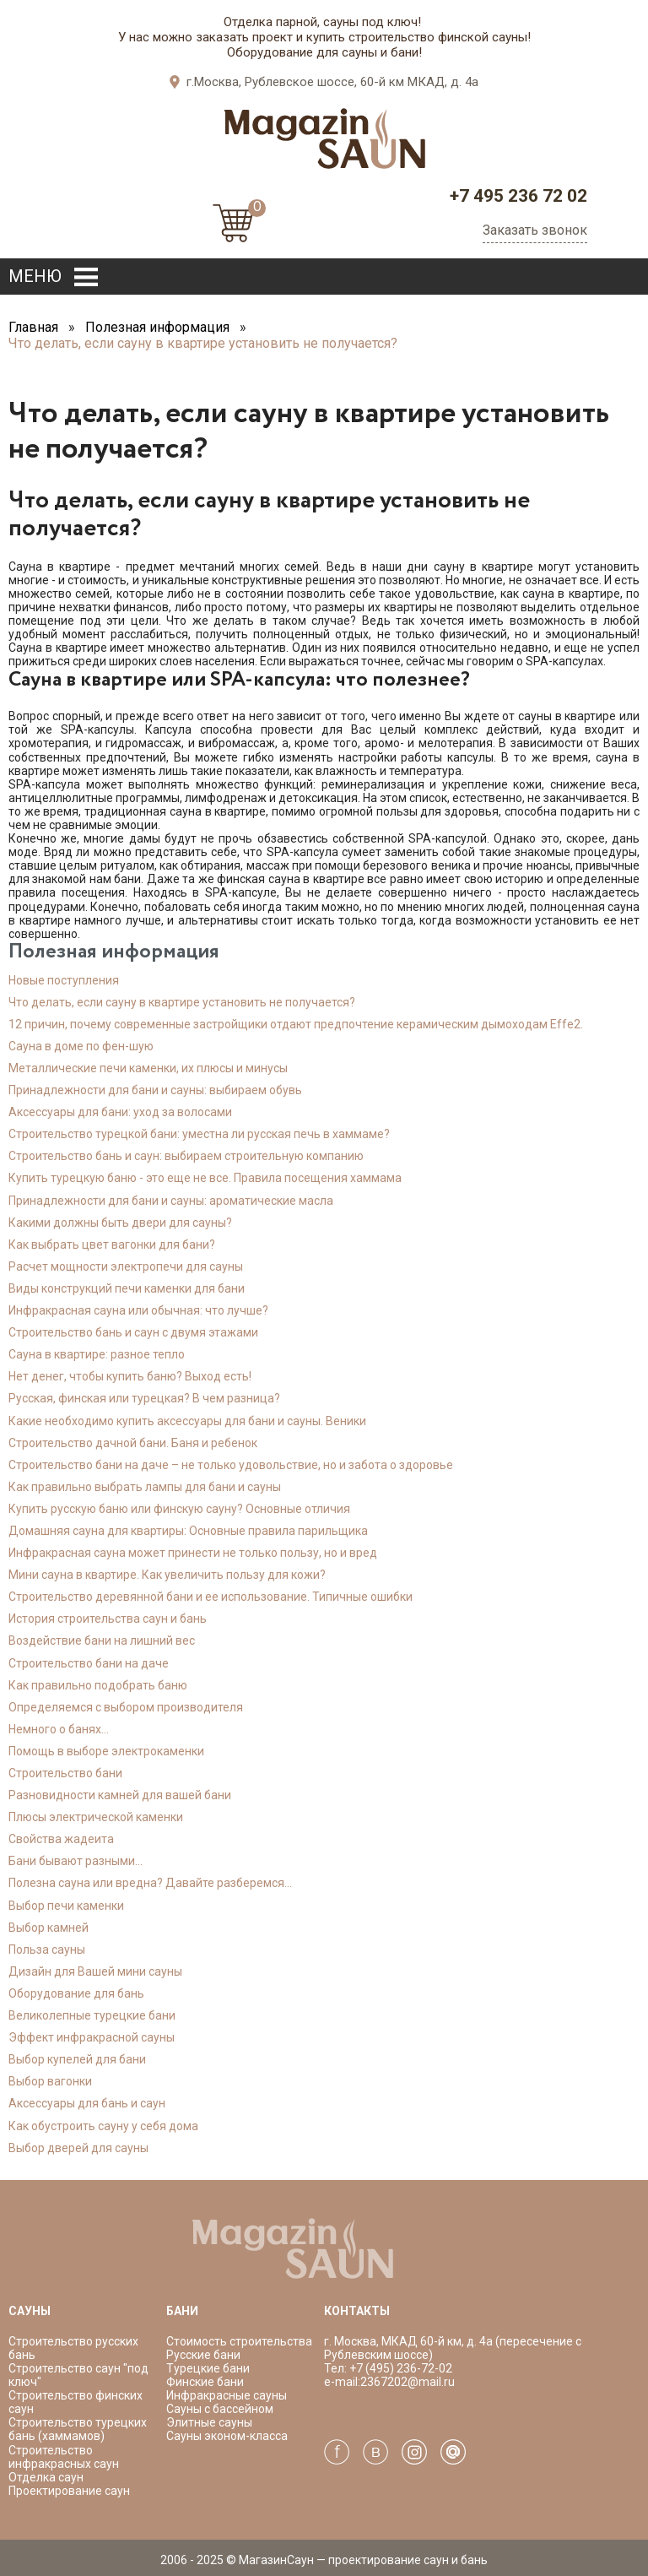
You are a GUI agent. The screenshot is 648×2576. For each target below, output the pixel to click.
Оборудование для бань (76, 1993)
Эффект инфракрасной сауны (91, 2037)
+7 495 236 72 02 (518, 196)
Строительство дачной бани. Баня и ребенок (132, 1443)
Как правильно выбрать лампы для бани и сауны (144, 1487)
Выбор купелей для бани (77, 2059)
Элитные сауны (209, 2422)
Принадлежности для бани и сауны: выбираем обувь (155, 1090)
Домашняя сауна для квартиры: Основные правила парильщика (188, 1530)
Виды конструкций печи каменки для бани (126, 1288)
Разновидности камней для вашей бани (119, 1795)
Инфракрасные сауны (226, 2395)
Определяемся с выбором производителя (125, 1707)
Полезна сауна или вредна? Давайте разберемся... (150, 1883)
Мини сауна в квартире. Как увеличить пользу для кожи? (167, 1574)
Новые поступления (63, 980)
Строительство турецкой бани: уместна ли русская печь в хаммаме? (199, 1134)
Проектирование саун (69, 2490)
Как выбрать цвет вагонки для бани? (111, 1244)
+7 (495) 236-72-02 (399, 2368)
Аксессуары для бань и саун (86, 2103)
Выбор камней (48, 1927)
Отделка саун (46, 2477)
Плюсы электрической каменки (95, 1817)
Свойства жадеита (61, 1839)
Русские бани (203, 2355)
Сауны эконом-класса (227, 2436)
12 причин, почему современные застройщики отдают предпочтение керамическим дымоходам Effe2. (295, 1024)
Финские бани (205, 2382)
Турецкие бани (208, 2368)
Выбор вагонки (50, 2081)
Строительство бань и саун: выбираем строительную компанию (186, 1156)
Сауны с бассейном (219, 2409)
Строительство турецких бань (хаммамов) (77, 2429)
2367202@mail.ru (407, 2382)
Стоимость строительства (239, 2341)
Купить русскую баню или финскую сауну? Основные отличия (179, 1509)
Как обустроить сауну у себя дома (103, 2126)
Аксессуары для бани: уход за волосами (120, 1112)
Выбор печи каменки (66, 1905)
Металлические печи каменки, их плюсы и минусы (148, 1068)
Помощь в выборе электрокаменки (106, 1751)
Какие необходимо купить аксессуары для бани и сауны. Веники (187, 1421)
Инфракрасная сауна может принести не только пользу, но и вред (192, 1552)
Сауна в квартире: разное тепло (96, 1354)
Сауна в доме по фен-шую (81, 1046)
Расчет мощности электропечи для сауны (125, 1266)
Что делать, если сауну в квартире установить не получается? (181, 1002)
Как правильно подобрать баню (97, 1685)
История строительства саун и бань (107, 1618)
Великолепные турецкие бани (92, 2015)
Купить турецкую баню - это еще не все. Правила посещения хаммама (205, 1178)
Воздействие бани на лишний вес (101, 1640)
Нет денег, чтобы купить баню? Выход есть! (129, 1376)
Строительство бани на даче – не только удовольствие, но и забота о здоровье (230, 1465)
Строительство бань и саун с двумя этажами (133, 1332)
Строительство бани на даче (88, 1663)
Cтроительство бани (65, 1773)
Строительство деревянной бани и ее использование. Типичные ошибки (210, 1596)
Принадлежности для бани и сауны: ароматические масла (170, 1200)
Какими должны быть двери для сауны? (120, 1222)
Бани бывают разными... (75, 1861)
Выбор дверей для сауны (78, 2148)
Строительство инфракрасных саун (63, 2456)
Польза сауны (46, 1949)
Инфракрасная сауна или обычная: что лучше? (138, 1310)
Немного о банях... (58, 1729)
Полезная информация (157, 327)
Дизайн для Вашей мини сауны (95, 1971)
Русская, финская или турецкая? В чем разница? (144, 1398)
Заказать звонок (535, 230)
